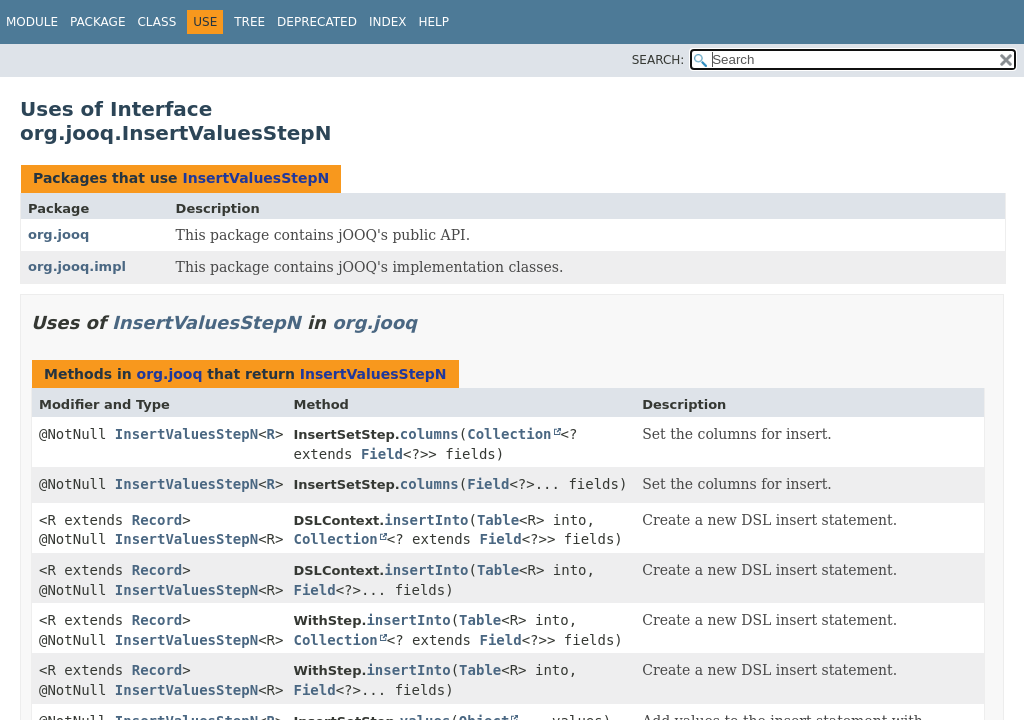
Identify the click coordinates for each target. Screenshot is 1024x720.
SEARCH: (658, 60)
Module (32, 22)
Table (498, 520)
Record (157, 520)
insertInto (426, 520)
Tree (249, 22)
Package (97, 22)
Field (382, 454)
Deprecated (317, 22)
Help (433, 22)
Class (156, 22)
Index (388, 22)
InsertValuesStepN (255, 178)
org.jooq (58, 234)
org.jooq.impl (77, 266)
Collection (509, 434)
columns (429, 434)
